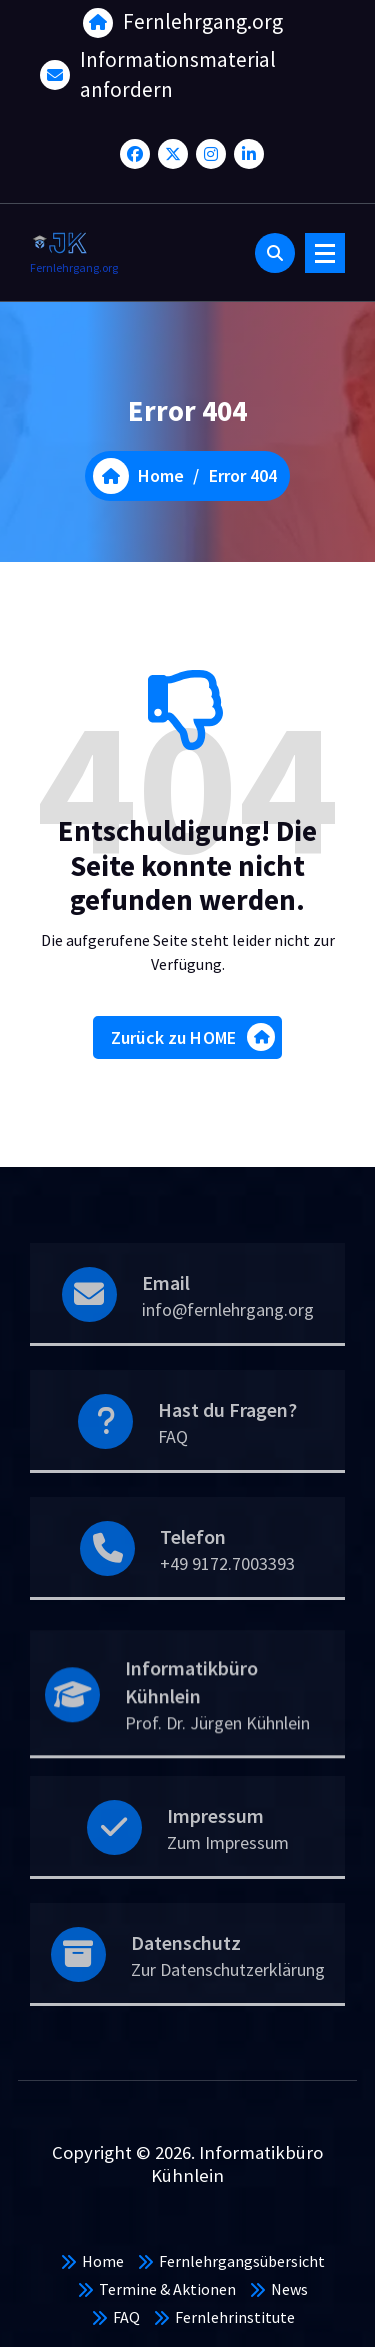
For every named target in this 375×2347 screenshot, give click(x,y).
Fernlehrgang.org (203, 18)
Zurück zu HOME (193, 1043)
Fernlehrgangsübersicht (242, 2261)
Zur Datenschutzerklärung (228, 2000)
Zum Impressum (228, 1873)
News (289, 2289)
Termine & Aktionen (167, 2289)
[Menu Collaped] (325, 253)
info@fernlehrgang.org (228, 1340)
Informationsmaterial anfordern (178, 71)
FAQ (173, 1467)
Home (103, 2261)
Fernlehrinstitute (235, 2317)
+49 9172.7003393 (227, 1594)
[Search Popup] (275, 253)
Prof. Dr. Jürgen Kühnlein (217, 1761)
